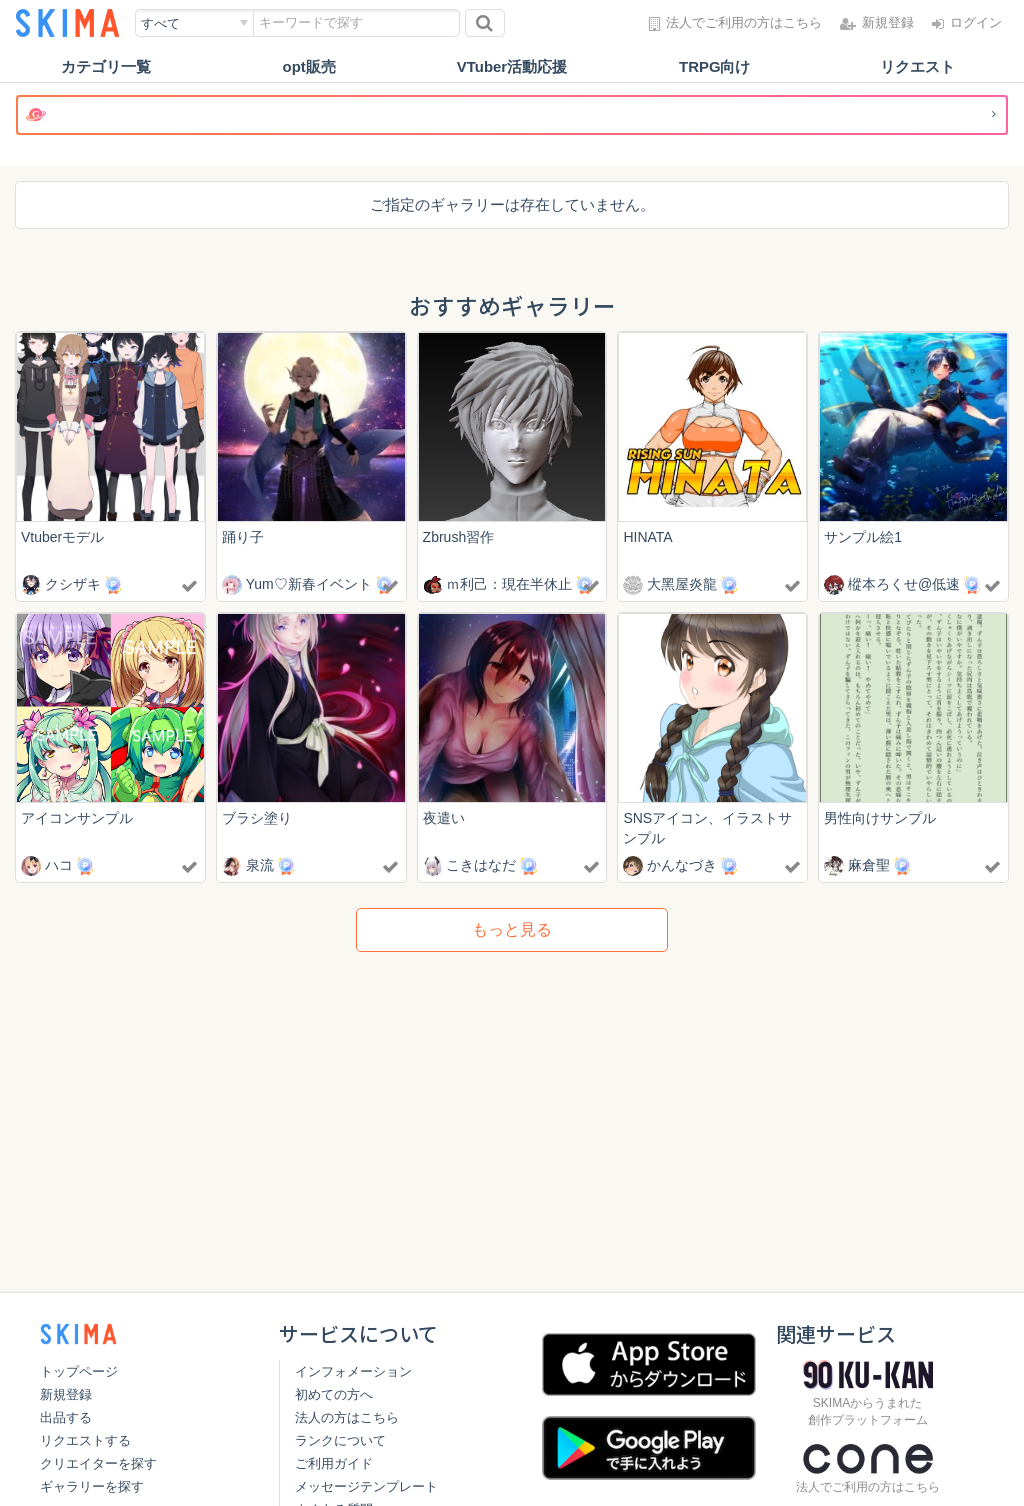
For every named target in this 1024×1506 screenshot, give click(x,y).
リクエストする (85, 1440)
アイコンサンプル (77, 819)
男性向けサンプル (880, 819)
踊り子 (243, 537)
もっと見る (512, 929)
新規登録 (66, 1394)
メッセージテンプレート (366, 1486)
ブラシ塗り (257, 819)
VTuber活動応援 (512, 66)
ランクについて (340, 1440)
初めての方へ (334, 1394)
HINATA (647, 537)
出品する (66, 1417)
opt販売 (309, 66)
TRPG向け (715, 66)
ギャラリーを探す (92, 1486)
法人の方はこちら (347, 1417)
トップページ (79, 1371)
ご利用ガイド (334, 1463)
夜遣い (444, 819)
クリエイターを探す (98, 1463)
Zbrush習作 (459, 537)
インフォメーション (353, 1371)
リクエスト (917, 66)
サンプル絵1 (863, 537)
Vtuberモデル (62, 537)
